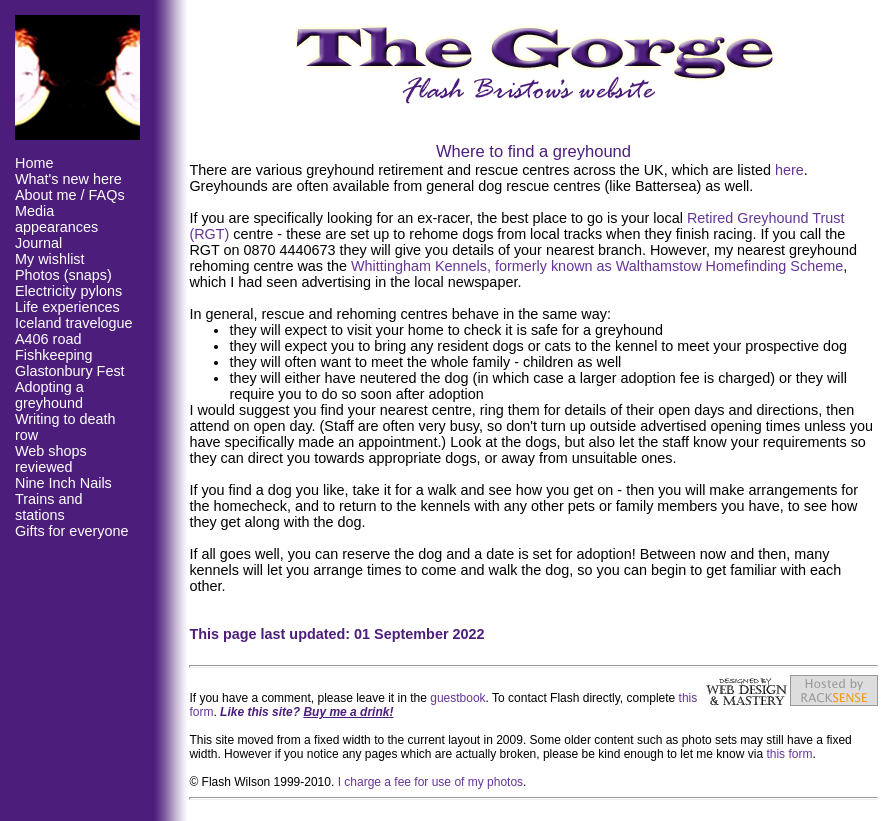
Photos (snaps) (63, 275)
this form (789, 754)
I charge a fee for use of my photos (430, 782)
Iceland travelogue (74, 323)
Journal (38, 243)
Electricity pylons (68, 291)
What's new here (68, 179)
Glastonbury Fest (70, 371)
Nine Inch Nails (63, 483)
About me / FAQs (70, 195)
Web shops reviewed (51, 459)
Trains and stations (48, 507)
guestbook (457, 698)
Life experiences (67, 307)
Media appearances (56, 219)
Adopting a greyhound (49, 395)
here (789, 170)
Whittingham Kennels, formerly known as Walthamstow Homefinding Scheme (597, 266)
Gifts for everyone (72, 531)
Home (34, 163)
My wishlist (50, 259)
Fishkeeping (54, 355)
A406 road (48, 339)
